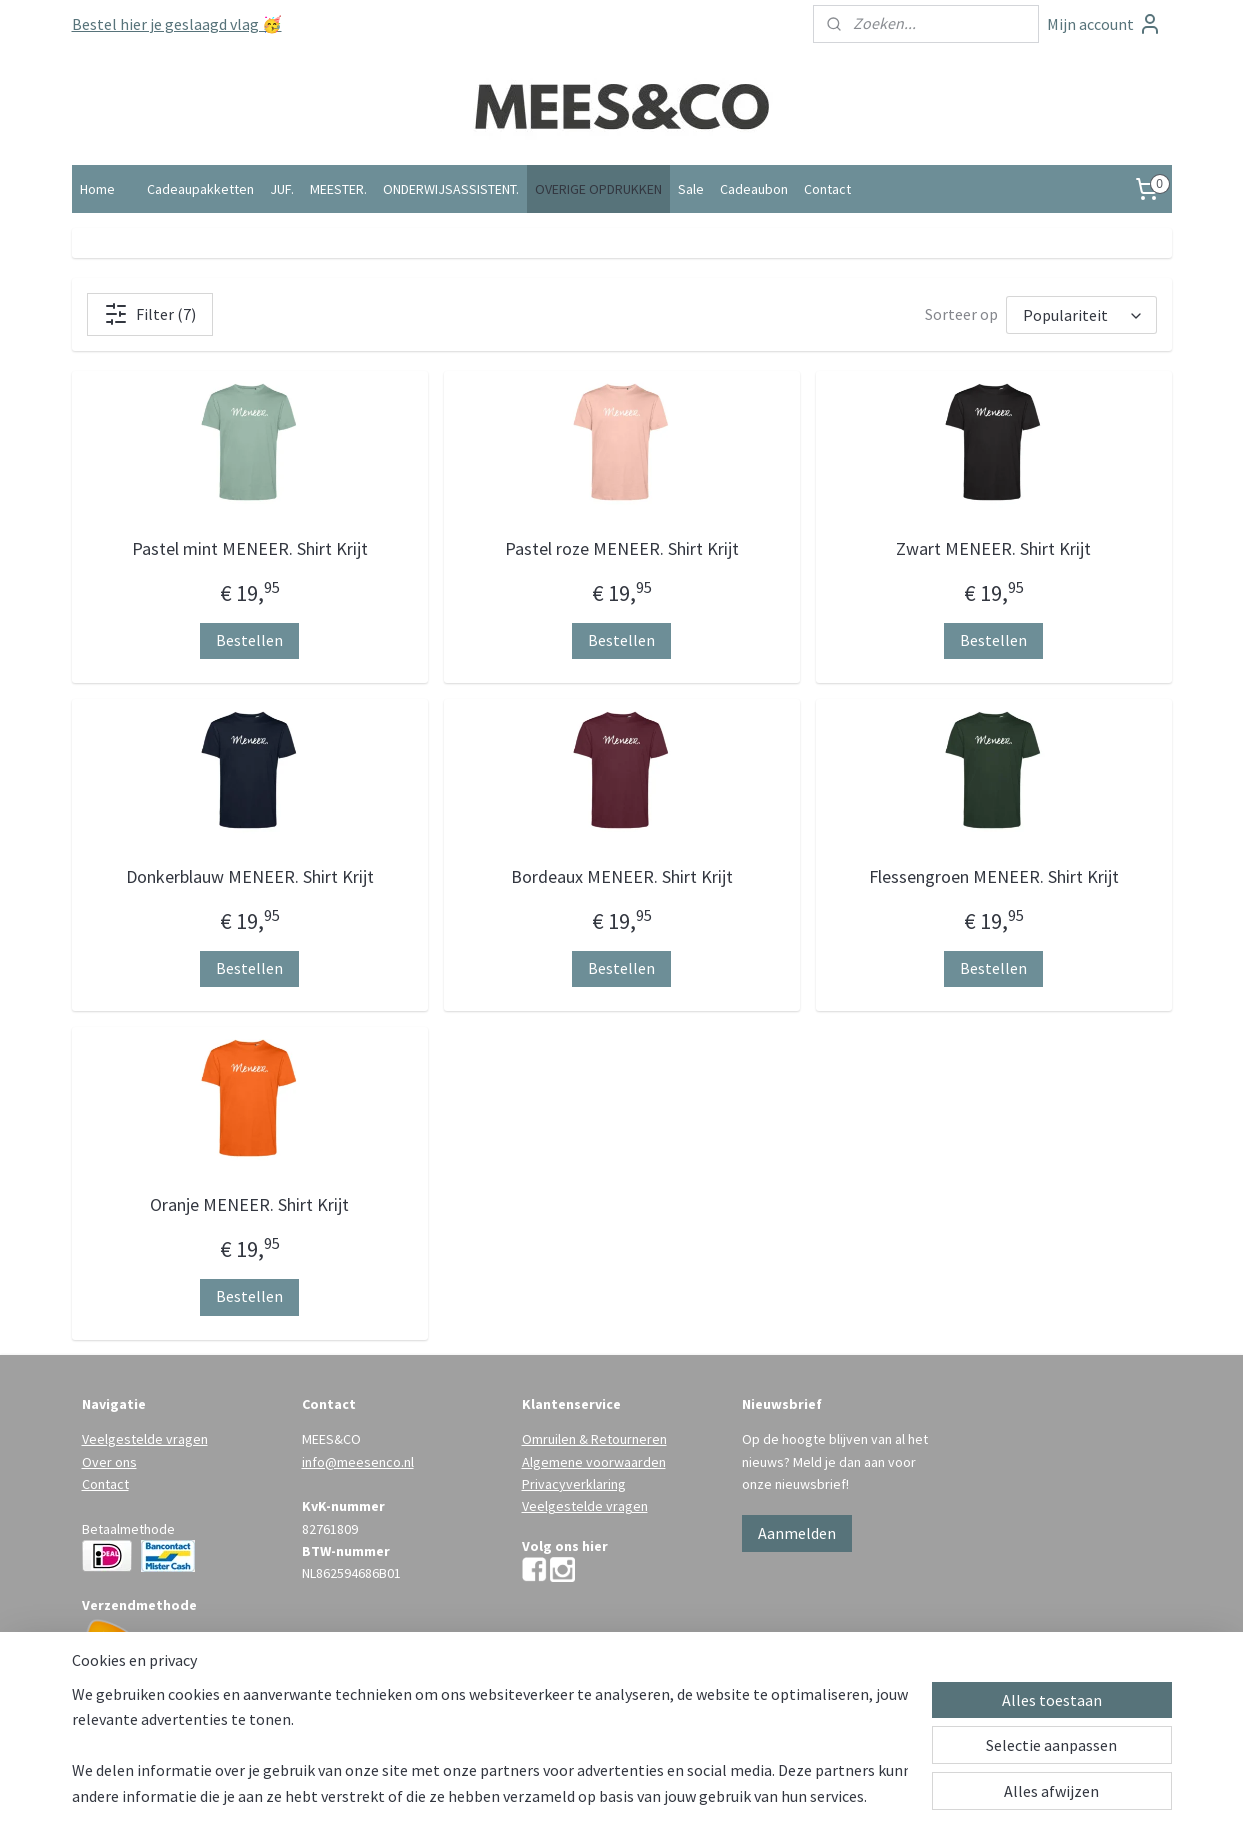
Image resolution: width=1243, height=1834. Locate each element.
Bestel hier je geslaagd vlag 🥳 (177, 24)
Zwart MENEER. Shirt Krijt (993, 548)
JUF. (282, 189)
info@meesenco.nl (358, 1462)
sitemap (551, 1797)
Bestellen (249, 640)
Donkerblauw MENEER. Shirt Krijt (249, 876)
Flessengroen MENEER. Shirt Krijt (993, 876)
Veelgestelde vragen (145, 1439)
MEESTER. (338, 189)
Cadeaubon (754, 189)
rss (585, 1797)
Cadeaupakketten (200, 189)
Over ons (109, 1462)
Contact (827, 189)
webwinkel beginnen (646, 1797)
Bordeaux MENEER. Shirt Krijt (621, 876)
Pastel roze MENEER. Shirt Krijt (621, 548)
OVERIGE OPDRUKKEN (598, 189)
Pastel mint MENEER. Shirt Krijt (249, 548)
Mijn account (1104, 24)
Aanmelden (797, 1533)
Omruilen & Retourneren (594, 1439)
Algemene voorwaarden (594, 1462)
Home (97, 189)
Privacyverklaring (574, 1484)
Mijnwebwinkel (790, 1797)
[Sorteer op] (1081, 315)
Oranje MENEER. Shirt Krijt (249, 1204)
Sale (691, 189)
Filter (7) (150, 314)
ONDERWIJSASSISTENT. (451, 189)
